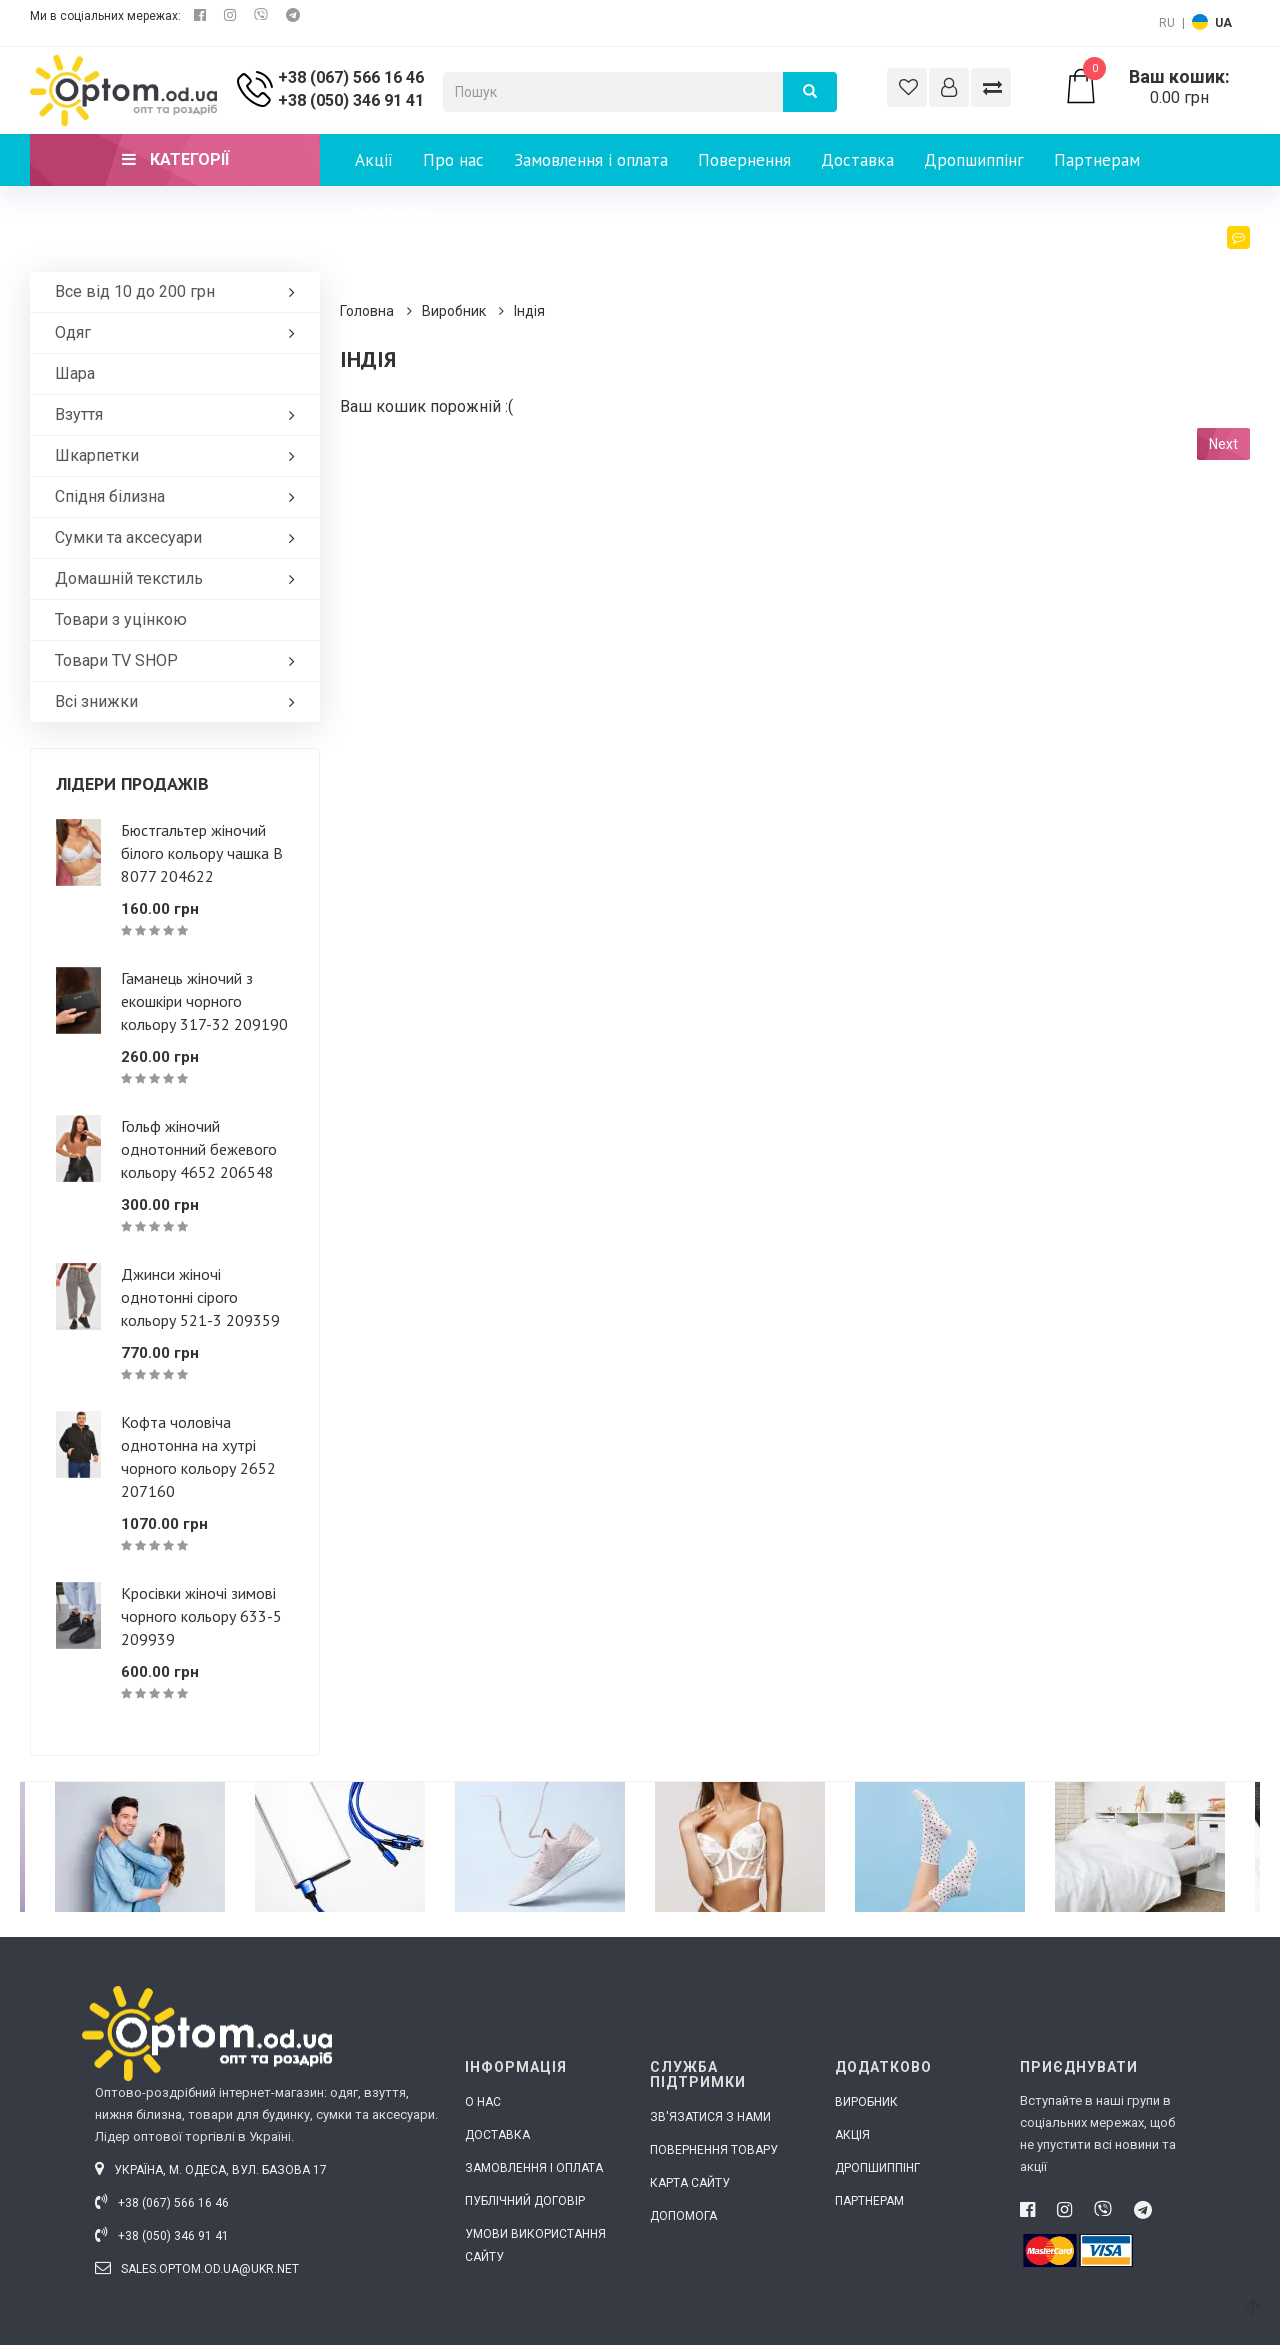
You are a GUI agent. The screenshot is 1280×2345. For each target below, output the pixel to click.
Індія (529, 311)
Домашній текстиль (180, 578)
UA (1223, 23)
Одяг (180, 332)
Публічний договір (525, 2201)
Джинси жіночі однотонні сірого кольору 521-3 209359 (200, 1297)
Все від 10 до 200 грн (180, 291)
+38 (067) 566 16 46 (351, 77)
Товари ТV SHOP (180, 660)
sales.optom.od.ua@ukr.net (197, 2269)
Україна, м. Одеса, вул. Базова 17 (211, 2170)
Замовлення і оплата (591, 160)
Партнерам (1097, 160)
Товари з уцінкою (121, 619)
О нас (483, 2102)
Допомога (683, 2216)
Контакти (391, 212)
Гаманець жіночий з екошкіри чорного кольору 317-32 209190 (204, 1001)
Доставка (857, 160)
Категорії (175, 159)
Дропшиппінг (974, 160)
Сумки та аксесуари (180, 537)
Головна (367, 311)
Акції (374, 160)
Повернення (744, 160)
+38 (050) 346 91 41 (351, 100)
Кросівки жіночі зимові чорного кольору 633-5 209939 (201, 1616)
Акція (852, 2135)
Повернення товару (714, 2150)
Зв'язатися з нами (710, 2117)
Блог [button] (1223, 256)
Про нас (453, 160)
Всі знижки (180, 701)
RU (1167, 23)
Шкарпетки (180, 455)
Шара (75, 373)
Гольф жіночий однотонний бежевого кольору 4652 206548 (199, 1149)
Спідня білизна (180, 496)
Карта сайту (690, 2183)
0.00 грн (1156, 87)
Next (1223, 444)
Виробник (454, 311)
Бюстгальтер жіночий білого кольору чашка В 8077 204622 (202, 853)
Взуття (180, 414)
